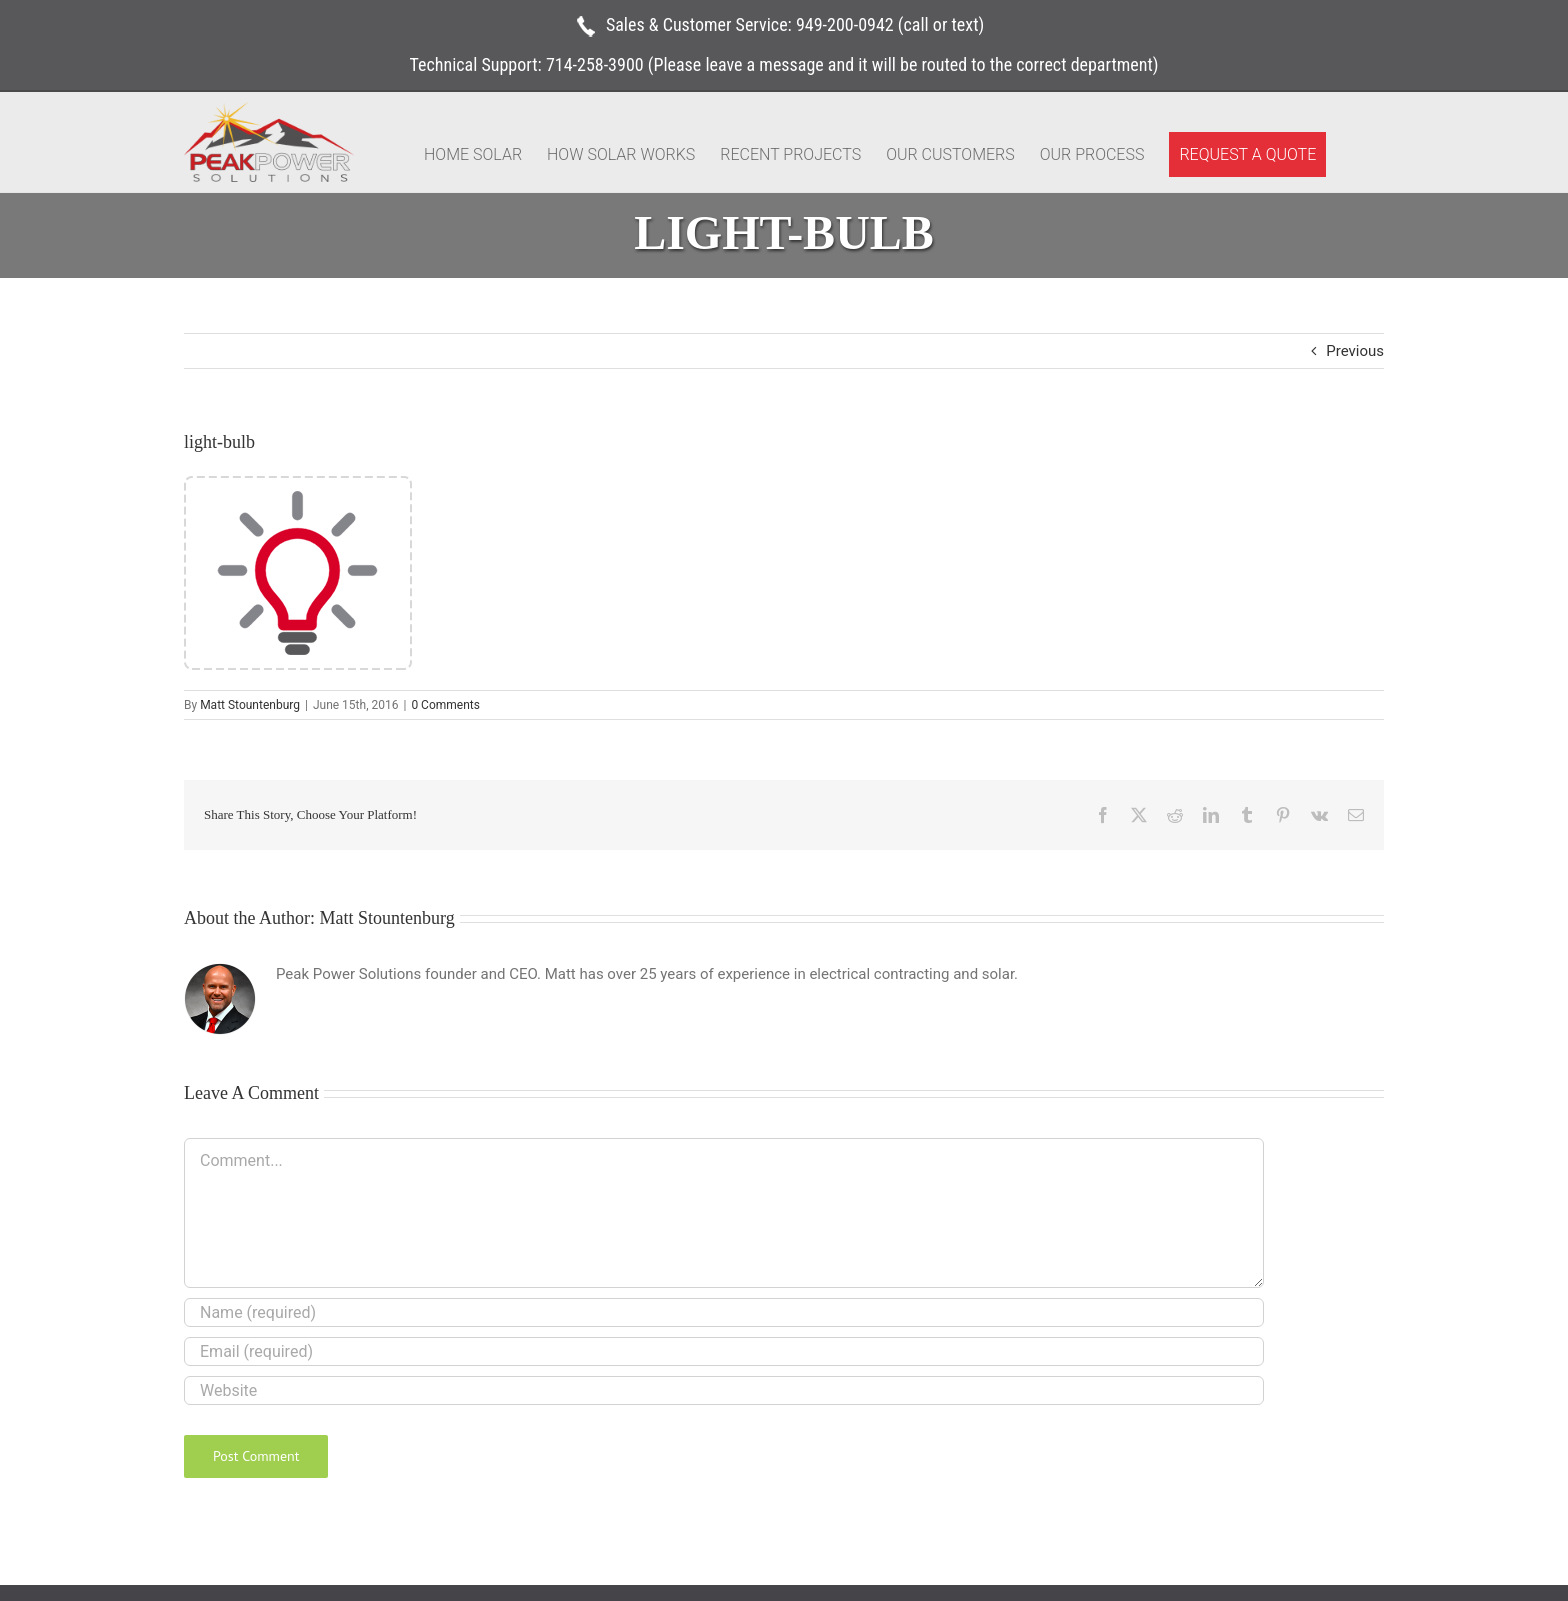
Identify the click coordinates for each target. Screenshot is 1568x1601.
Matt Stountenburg (250, 705)
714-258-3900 (595, 64)
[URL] (724, 1390)
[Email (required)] (724, 1351)
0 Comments (445, 705)
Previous (1355, 351)
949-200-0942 (845, 24)
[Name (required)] (724, 1312)
